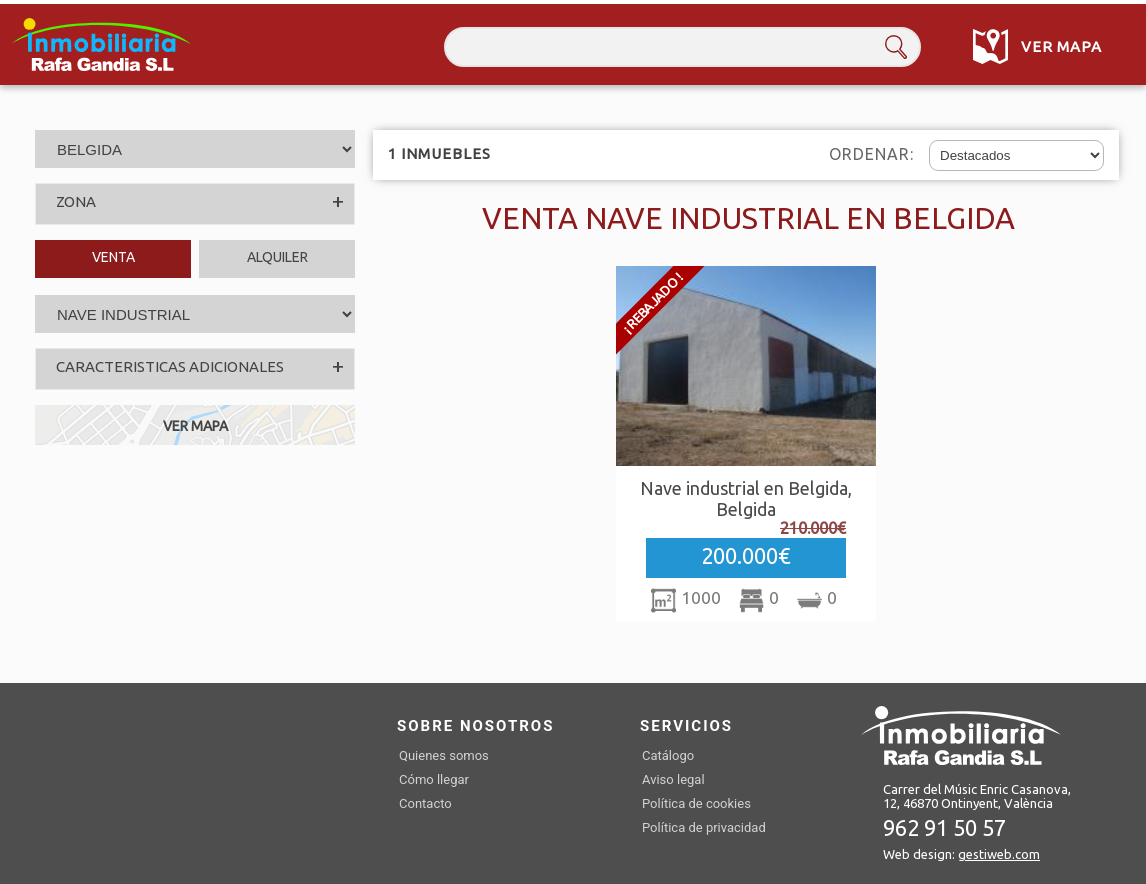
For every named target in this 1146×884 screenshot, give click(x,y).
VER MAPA (195, 426)
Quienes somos (444, 755)
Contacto (425, 803)
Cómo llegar (434, 779)
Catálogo (668, 755)
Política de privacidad (704, 827)
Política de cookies (696, 803)
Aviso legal (673, 779)
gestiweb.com (999, 854)
